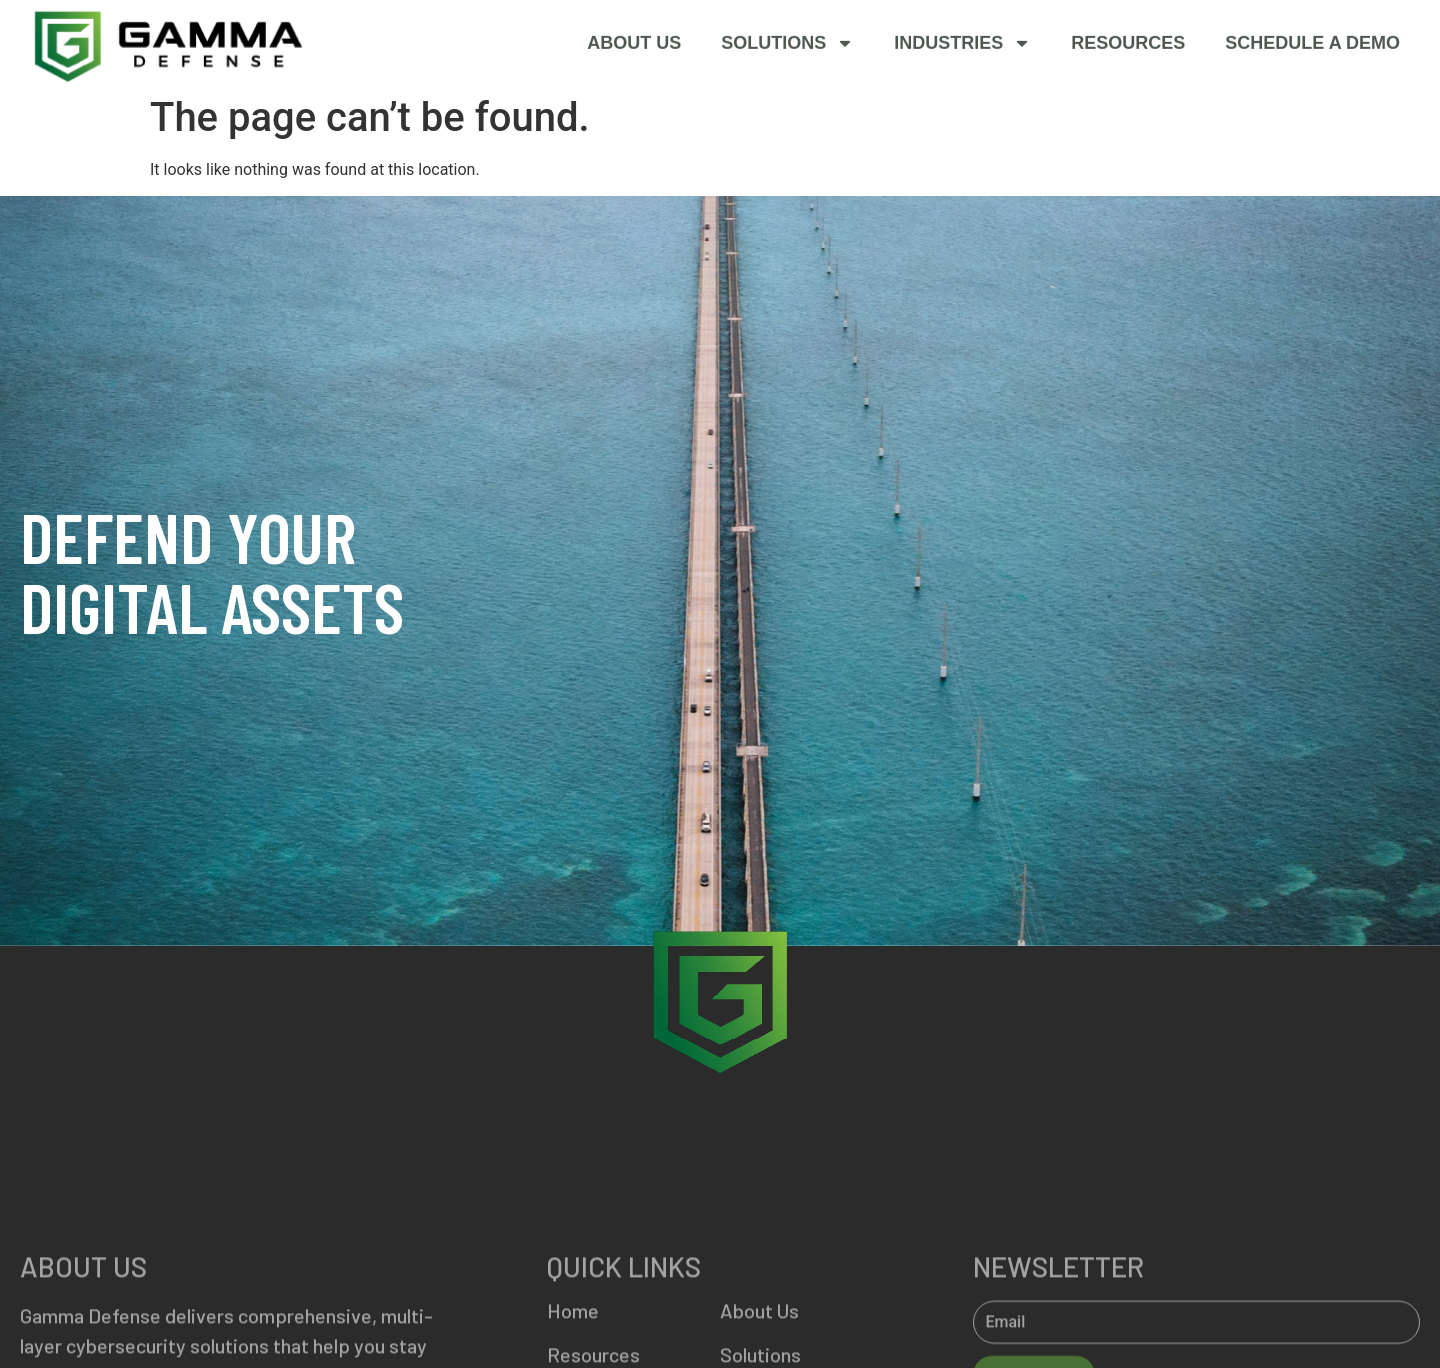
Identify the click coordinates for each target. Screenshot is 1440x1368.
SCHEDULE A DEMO (1312, 43)
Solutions (787, 43)
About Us (634, 43)
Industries (962, 43)
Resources (1128, 43)
